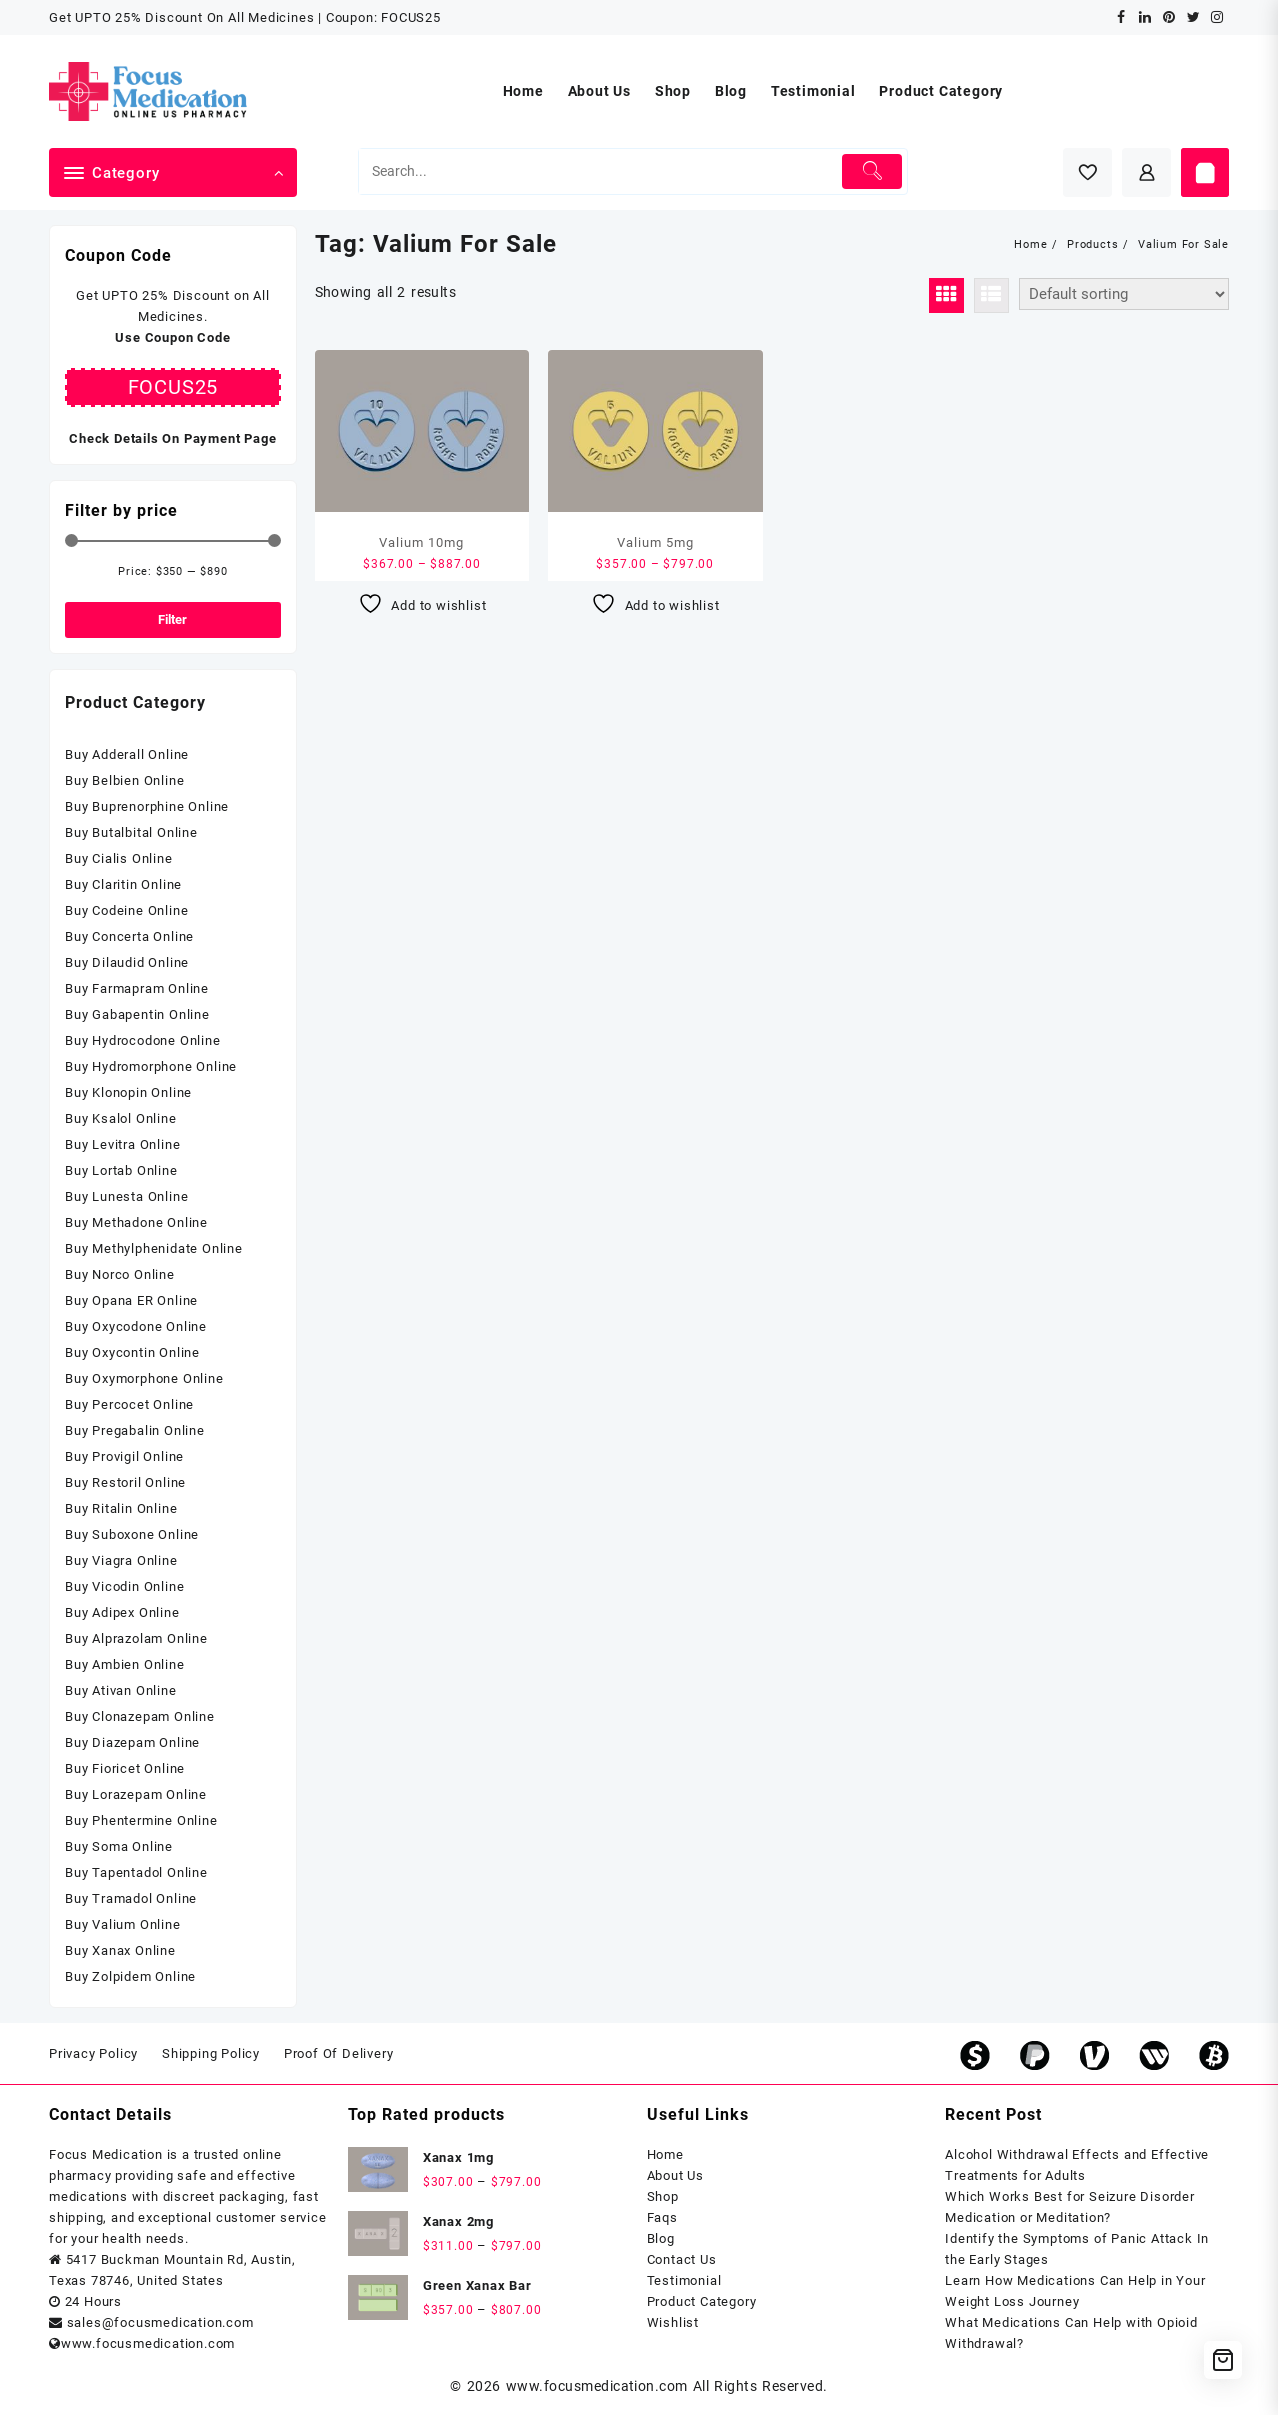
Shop (663, 2196)
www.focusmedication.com (597, 2386)
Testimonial (684, 2280)
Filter (172, 619)
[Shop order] (1124, 294)
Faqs (662, 2217)
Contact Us (682, 2259)
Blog (661, 2238)
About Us (675, 2175)
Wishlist (673, 2322)
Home (665, 2154)
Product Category (702, 2301)
